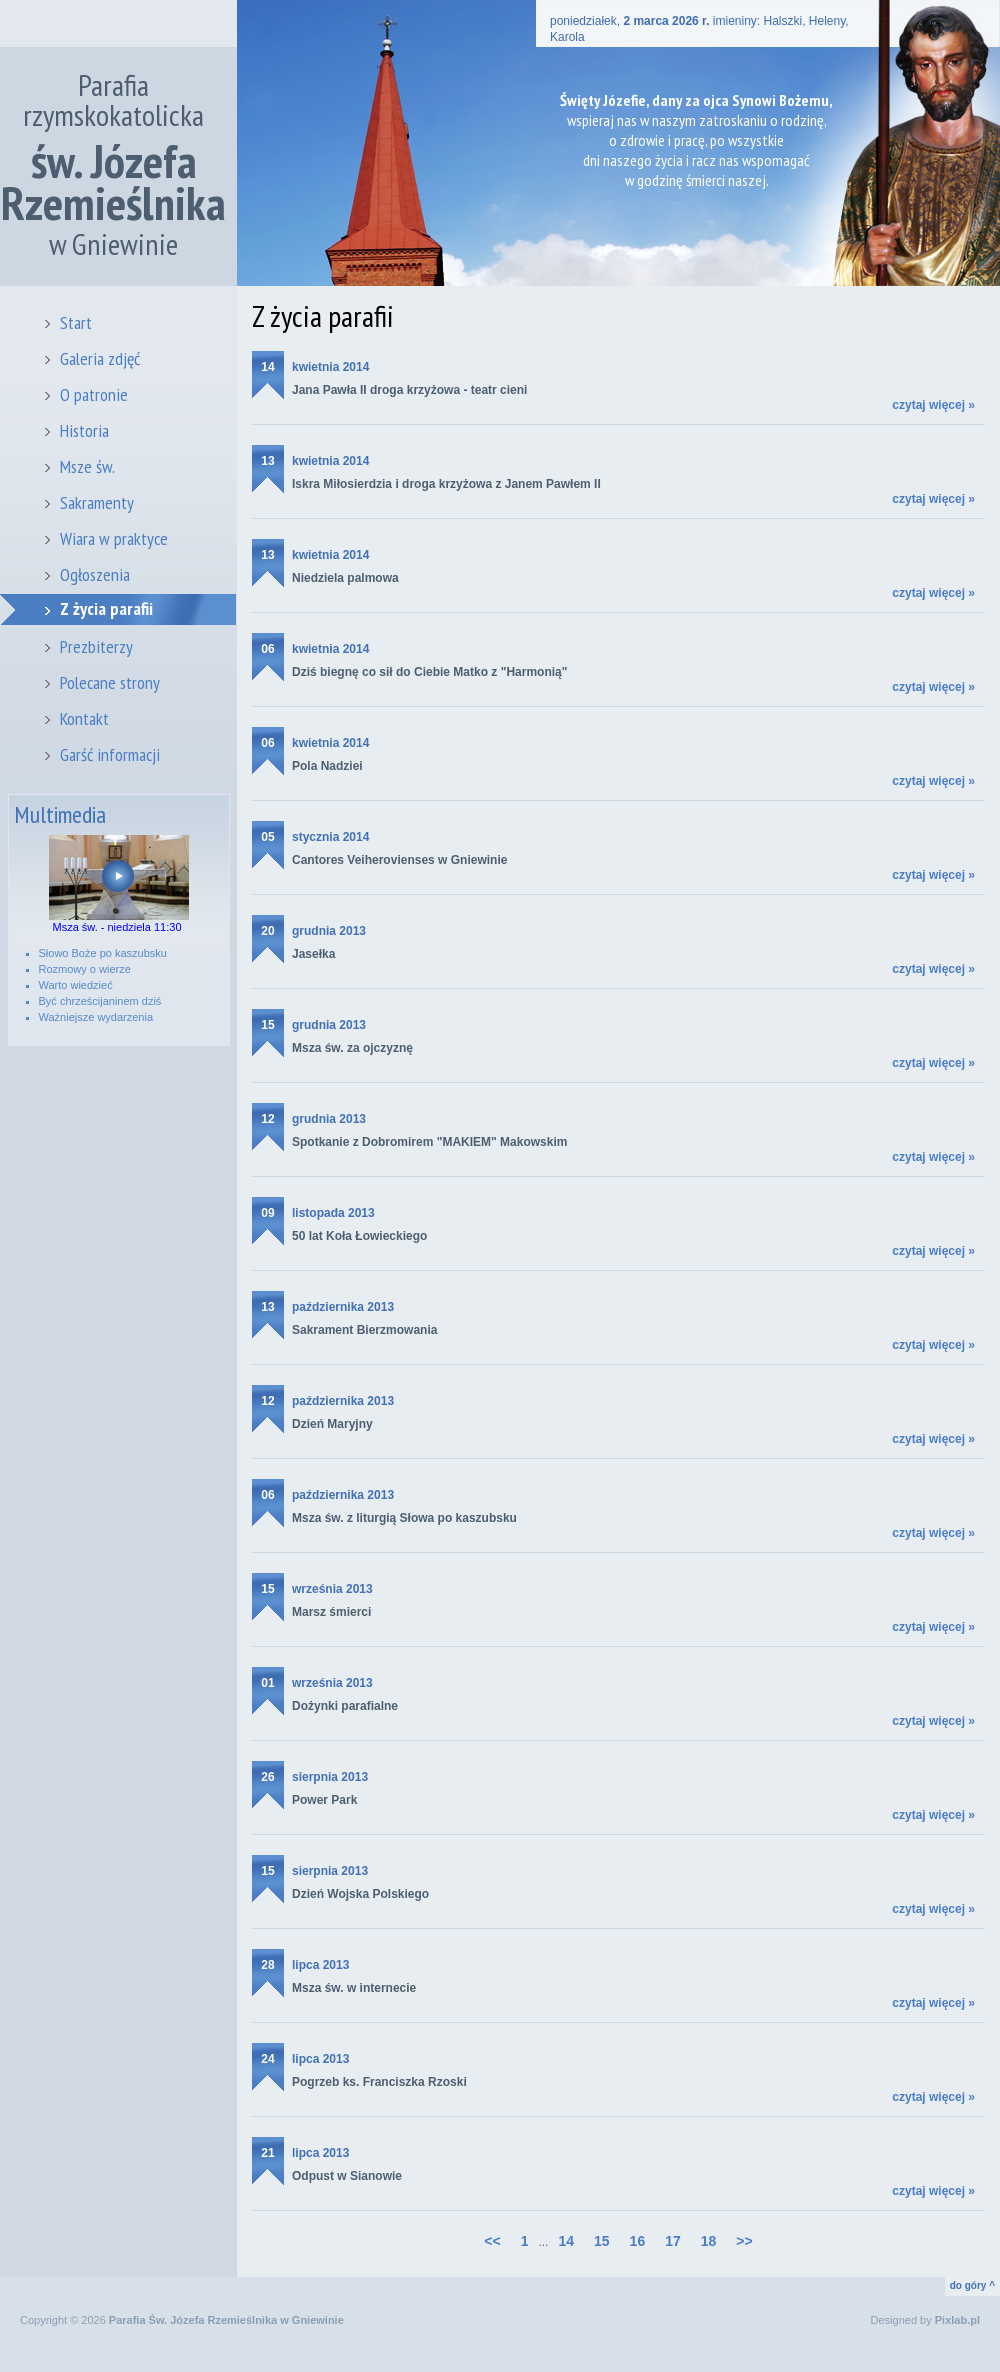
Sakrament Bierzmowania (364, 1330)
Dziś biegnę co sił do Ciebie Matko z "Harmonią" (429, 672)
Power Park (324, 1800)
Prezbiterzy (96, 646)
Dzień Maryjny (332, 1424)
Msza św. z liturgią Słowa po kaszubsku (404, 1518)
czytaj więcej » (933, 405)
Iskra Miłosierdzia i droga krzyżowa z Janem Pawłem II (446, 484)
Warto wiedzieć (76, 985)
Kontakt (84, 718)
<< (492, 2241)
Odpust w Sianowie (347, 2176)
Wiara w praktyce (114, 538)
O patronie (94, 394)
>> (744, 2241)
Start (76, 322)
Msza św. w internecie (354, 1988)
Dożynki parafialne (345, 1706)
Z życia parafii (106, 608)
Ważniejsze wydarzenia (96, 1017)
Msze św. (87, 466)
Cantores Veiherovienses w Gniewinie (399, 860)
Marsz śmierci (331, 1612)
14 (566, 2241)
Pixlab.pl (957, 2320)
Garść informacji (110, 754)
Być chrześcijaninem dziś (100, 1001)
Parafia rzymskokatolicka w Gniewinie (113, 164)
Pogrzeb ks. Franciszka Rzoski (379, 2082)
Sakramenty (97, 502)
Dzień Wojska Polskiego (360, 1894)
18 (709, 2241)
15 (602, 2241)
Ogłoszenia (95, 574)
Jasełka (313, 954)
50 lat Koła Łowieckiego (359, 1236)
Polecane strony (110, 682)
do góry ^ (972, 2285)
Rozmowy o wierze (85, 969)
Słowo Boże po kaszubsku (103, 953)
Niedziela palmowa (345, 578)
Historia (84, 430)
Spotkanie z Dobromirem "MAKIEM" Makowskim (429, 1142)
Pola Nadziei (327, 766)
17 (673, 2241)
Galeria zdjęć (100, 358)
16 (638, 2241)
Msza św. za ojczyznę (352, 1048)
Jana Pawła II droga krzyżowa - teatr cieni (409, 390)
